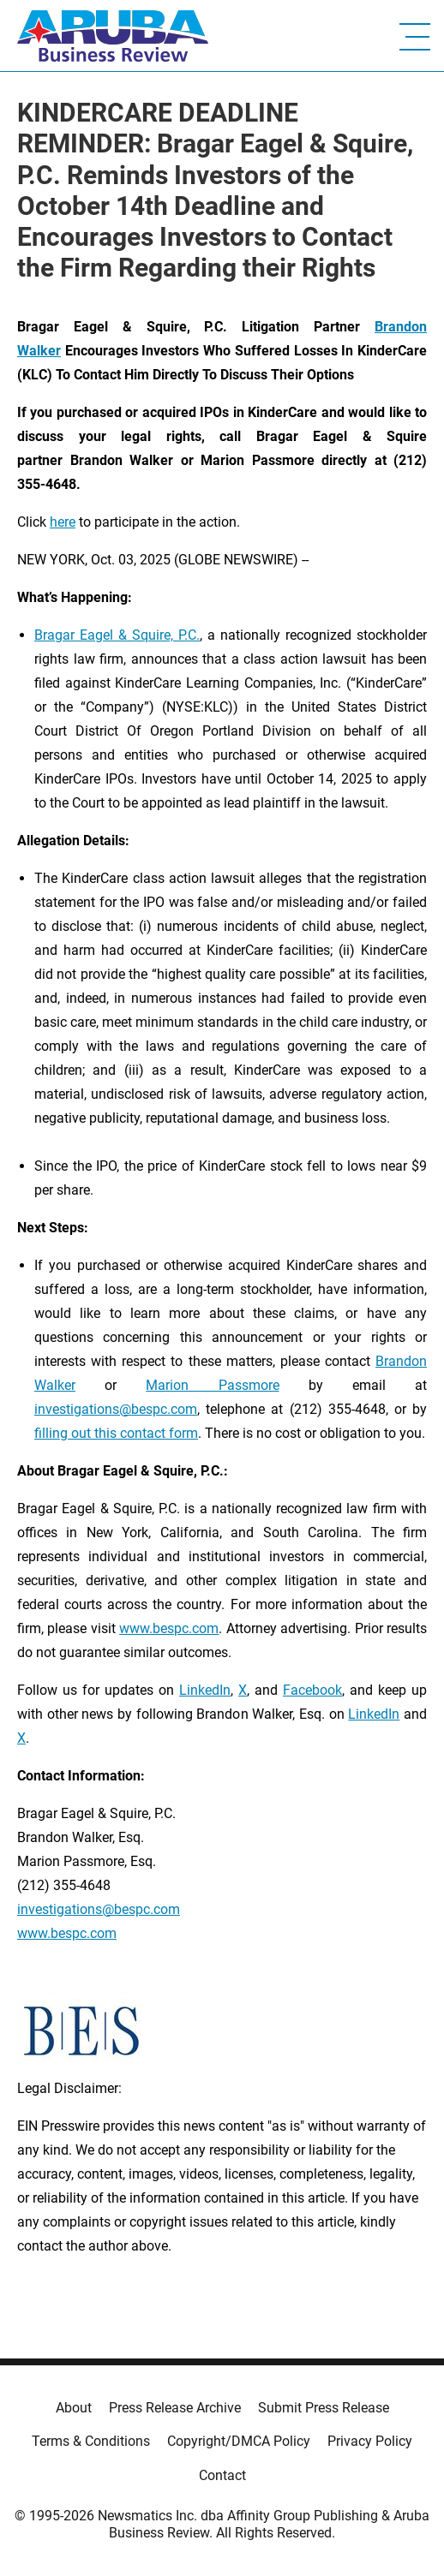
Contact (222, 2475)
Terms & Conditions (91, 2441)
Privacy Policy (369, 2441)
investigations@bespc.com (115, 1409)
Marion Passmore (212, 1385)
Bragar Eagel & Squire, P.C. (117, 635)
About (74, 2408)
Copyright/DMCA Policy (238, 2441)
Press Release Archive (175, 2408)
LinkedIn (205, 1690)
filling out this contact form (116, 1433)
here (62, 522)
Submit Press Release (323, 2408)
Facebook (312, 1690)
